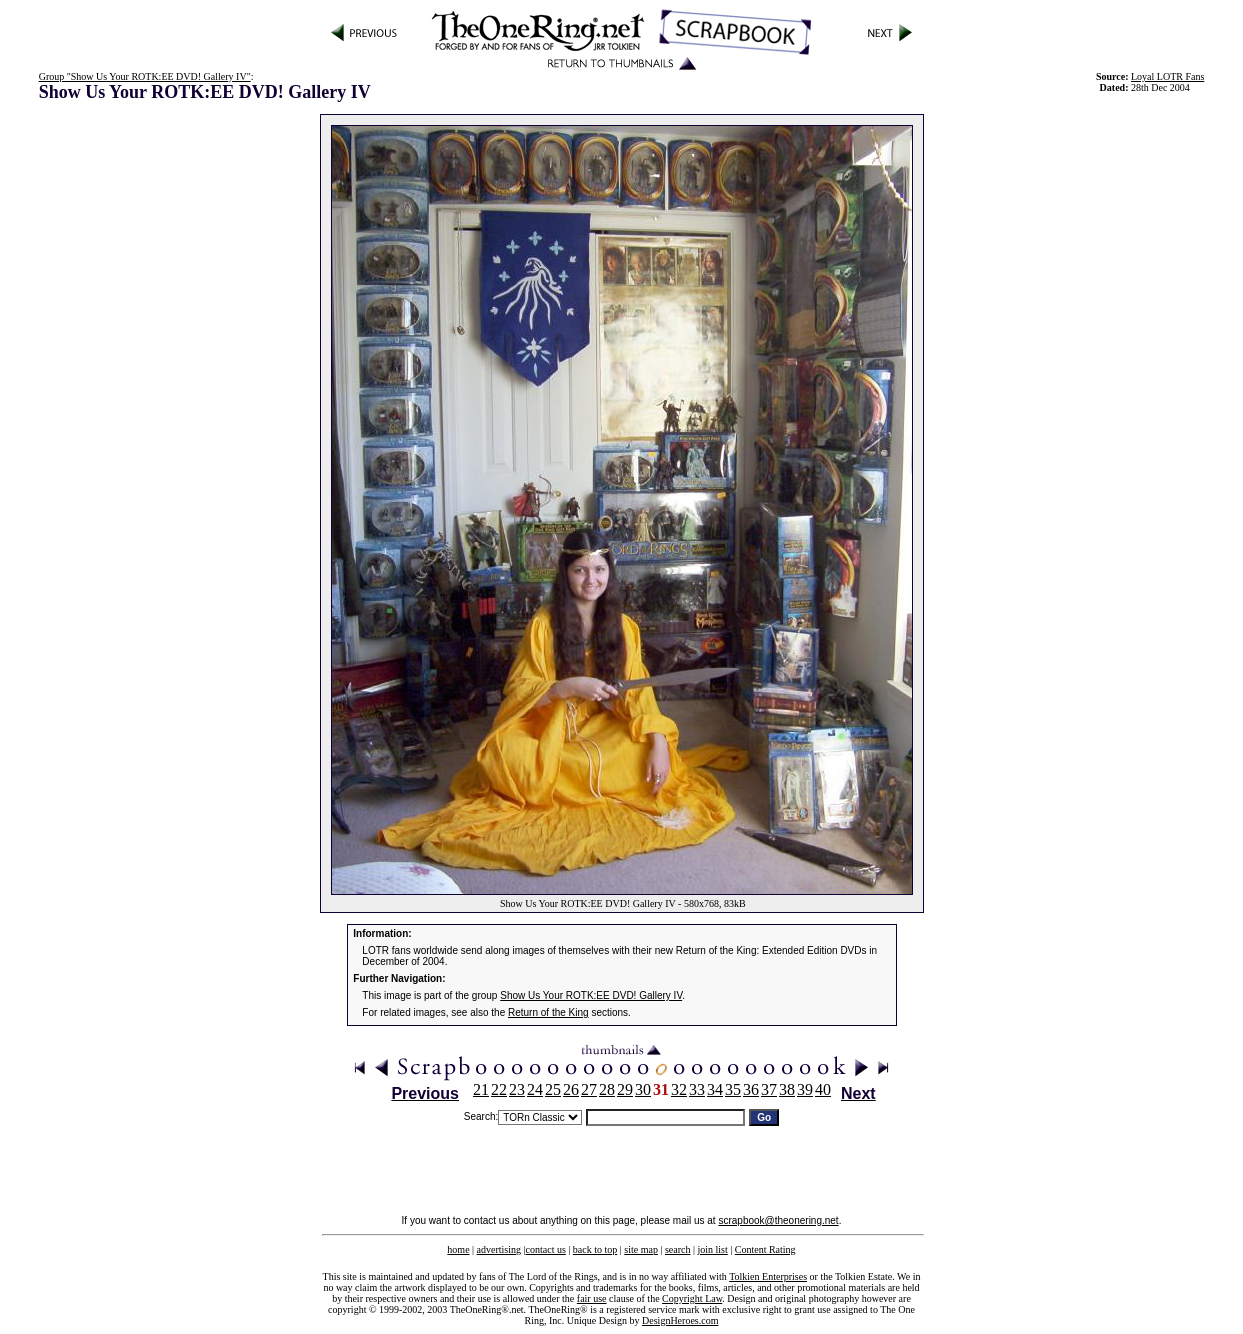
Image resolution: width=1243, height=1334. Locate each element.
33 (697, 1089)
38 (787, 1089)
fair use (592, 1298)
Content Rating (765, 1249)
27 (589, 1089)
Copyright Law (692, 1298)
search (678, 1249)
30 (643, 1089)
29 (625, 1089)
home (458, 1249)
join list (712, 1249)
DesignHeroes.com (680, 1320)
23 (517, 1089)
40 (823, 1089)
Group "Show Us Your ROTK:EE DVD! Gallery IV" (145, 76)
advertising (499, 1249)
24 (535, 1089)
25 (553, 1089)
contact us (546, 1249)
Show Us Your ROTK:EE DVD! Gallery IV (591, 995)
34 (715, 1089)
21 (481, 1089)
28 (607, 1089)
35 (733, 1089)
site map (641, 1249)
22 (499, 1089)
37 (769, 1089)
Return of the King (548, 1012)
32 (679, 1089)
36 (751, 1089)
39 (805, 1089)
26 (571, 1089)
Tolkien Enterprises (768, 1276)
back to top (595, 1249)
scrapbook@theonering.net (778, 1220)
